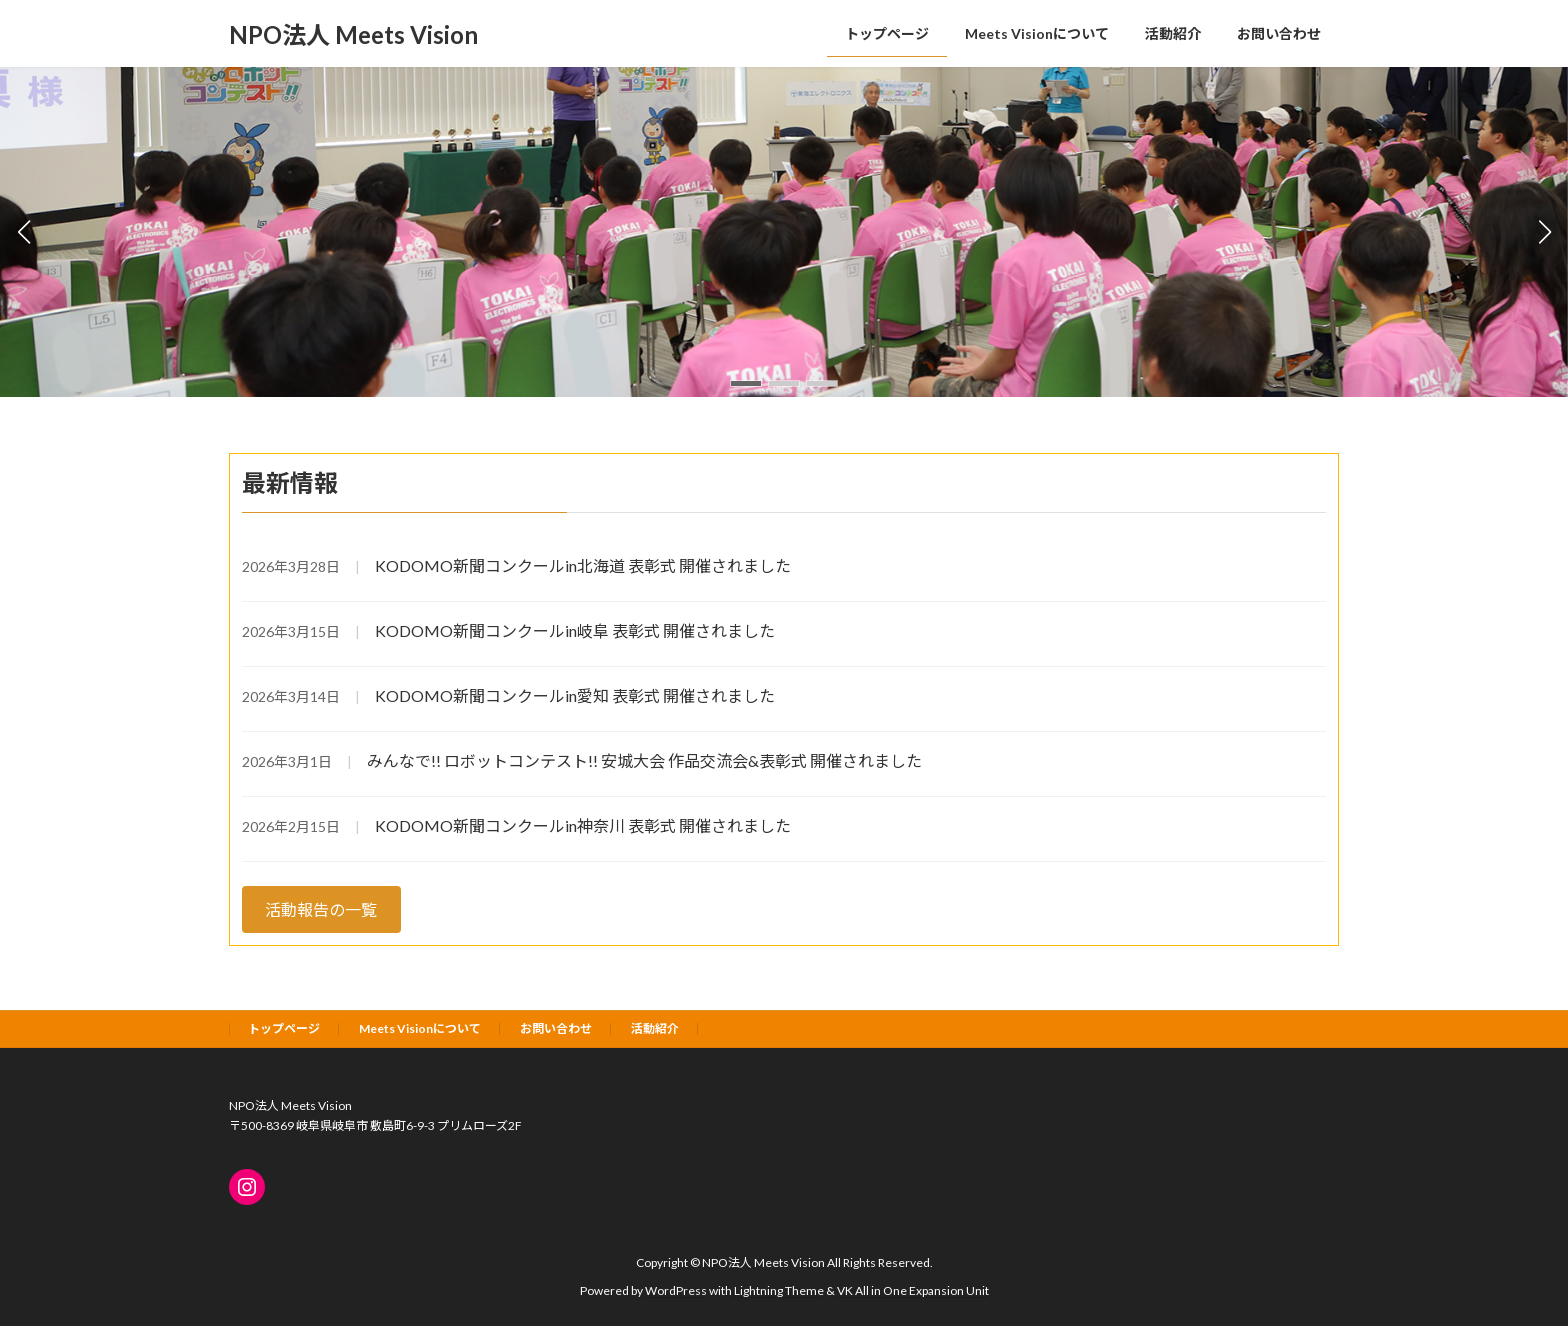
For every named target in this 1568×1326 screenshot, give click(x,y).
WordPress (676, 1290)
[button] (746, 383)
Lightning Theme (779, 1290)
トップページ (284, 1028)
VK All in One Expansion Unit (913, 1290)
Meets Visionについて (420, 1028)
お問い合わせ (556, 1028)
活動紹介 (655, 1028)
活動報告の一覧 (321, 909)
